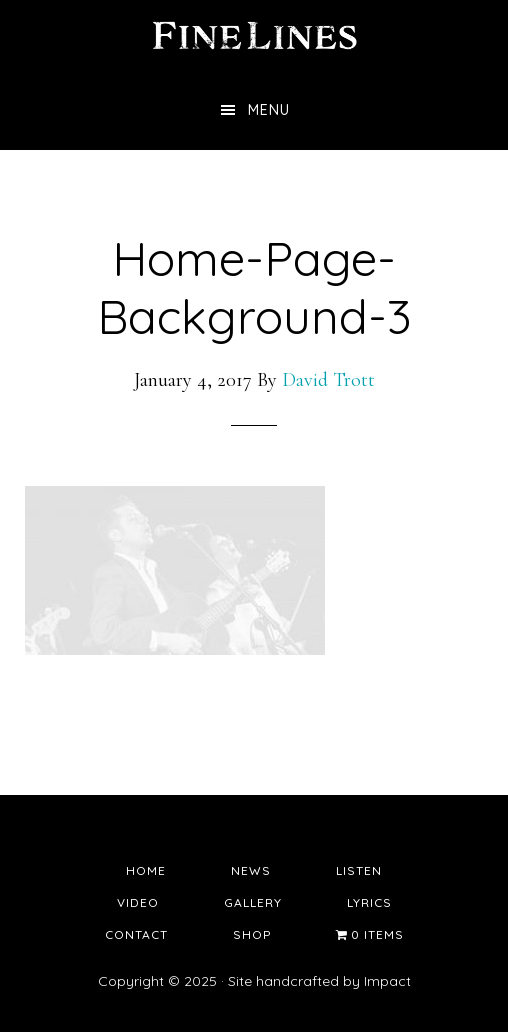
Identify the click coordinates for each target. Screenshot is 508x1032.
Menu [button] (269, 110)
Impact (387, 981)
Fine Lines (254, 35)
